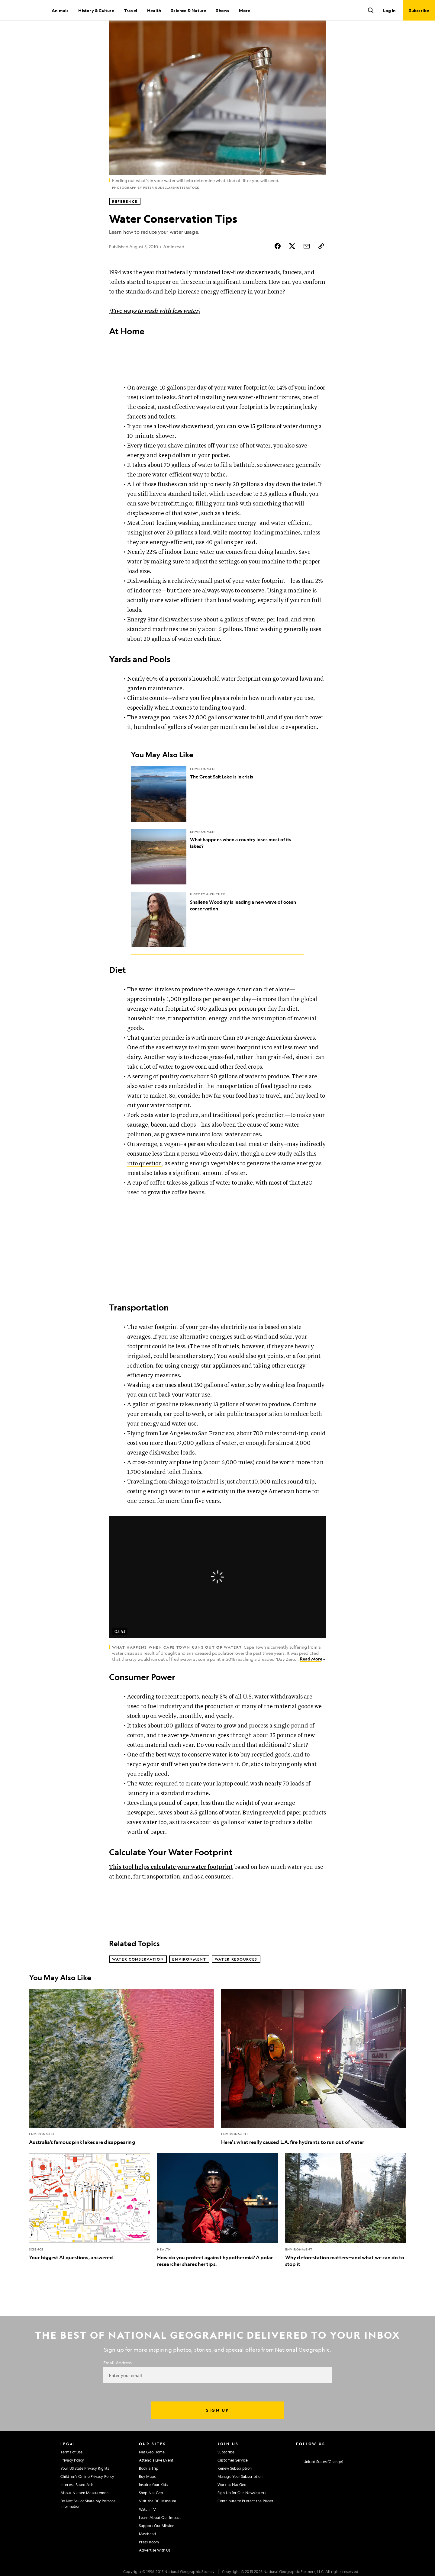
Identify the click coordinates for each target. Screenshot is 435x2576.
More (244, 10)
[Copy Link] (321, 266)
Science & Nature (188, 10)
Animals (60, 10)
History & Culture (96, 10)
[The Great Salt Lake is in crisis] (217, 814)
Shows (222, 10)
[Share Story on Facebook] (277, 266)
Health (154, 10)
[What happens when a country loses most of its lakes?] (217, 877)
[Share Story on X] (292, 266)
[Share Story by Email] (306, 266)
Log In (389, 10)
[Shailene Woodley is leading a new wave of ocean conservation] (217, 940)
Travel (130, 10)
